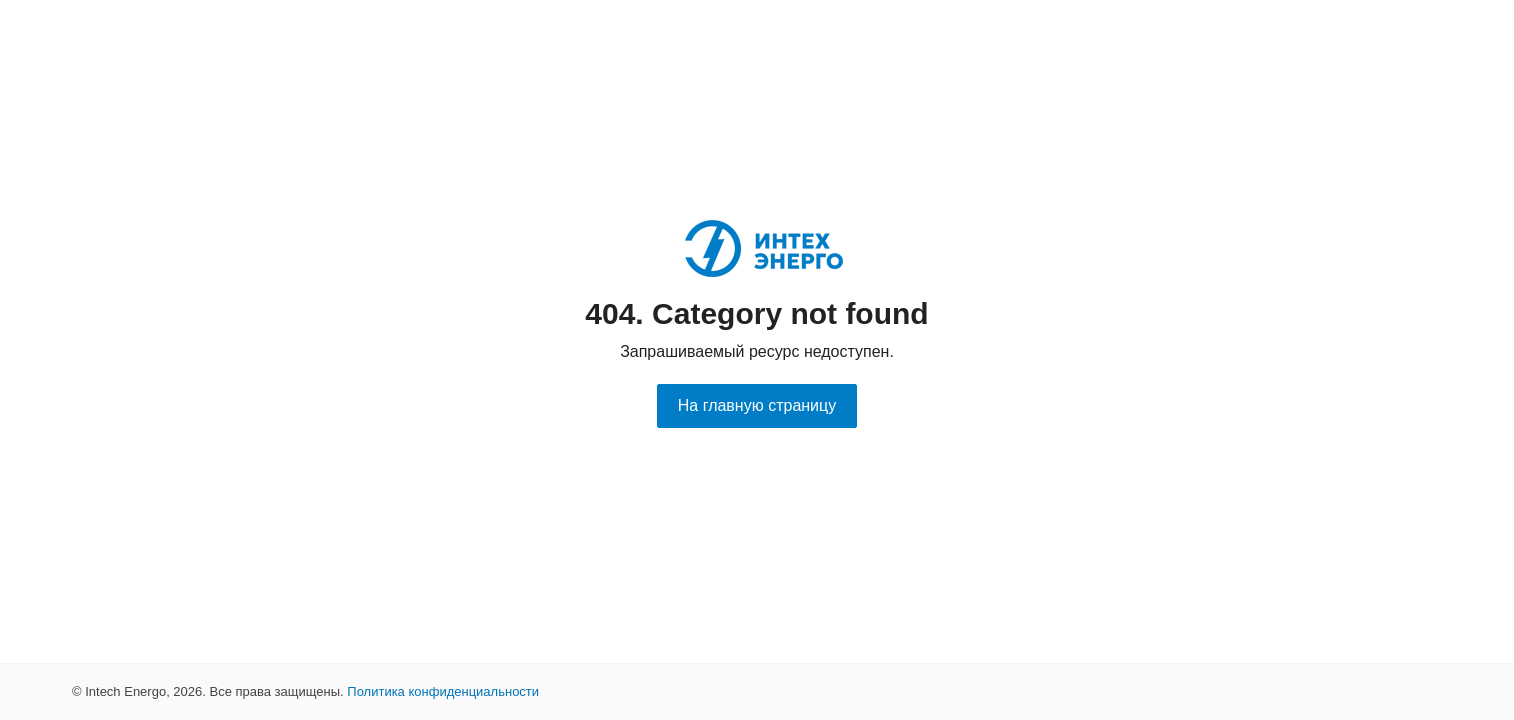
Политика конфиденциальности (443, 691)
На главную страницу (757, 405)
